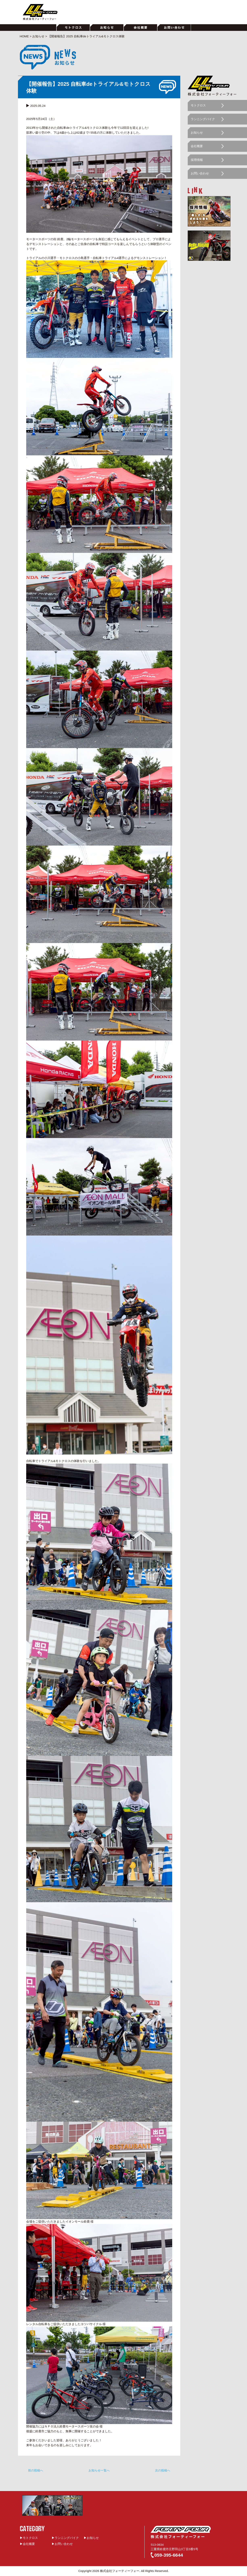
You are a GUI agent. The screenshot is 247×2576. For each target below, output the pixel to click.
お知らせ (197, 132)
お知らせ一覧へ (99, 2470)
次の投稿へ (162, 2470)
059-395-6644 (168, 2555)
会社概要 (197, 146)
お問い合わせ (200, 173)
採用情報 (197, 159)
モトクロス (198, 105)
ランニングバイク (203, 119)
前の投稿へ (35, 2470)
